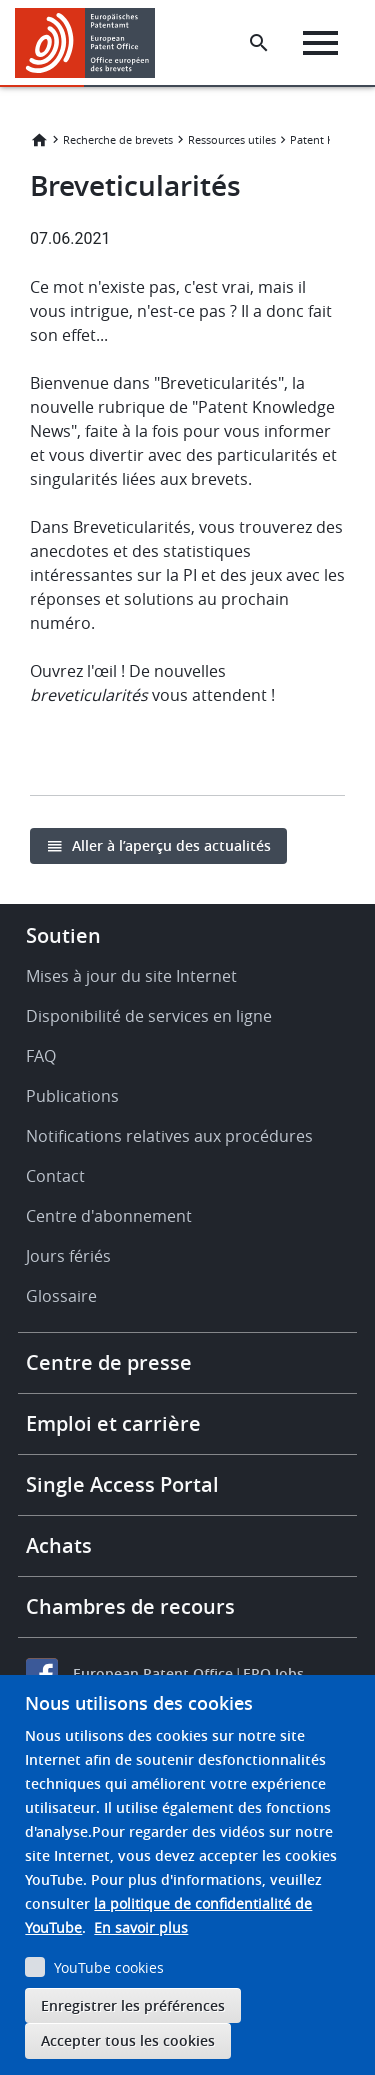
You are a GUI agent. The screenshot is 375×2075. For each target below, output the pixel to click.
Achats (59, 1545)
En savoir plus (141, 1927)
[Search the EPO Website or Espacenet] (259, 43)
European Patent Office (153, 1673)
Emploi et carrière (113, 1423)
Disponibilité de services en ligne (149, 1016)
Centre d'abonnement (109, 1216)
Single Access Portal (122, 1484)
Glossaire (61, 1296)
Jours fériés (68, 1256)
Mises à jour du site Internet (131, 976)
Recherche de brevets (118, 139)
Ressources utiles (232, 139)
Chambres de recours (130, 1606)
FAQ (41, 1056)
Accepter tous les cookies (128, 2040)
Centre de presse (109, 1362)
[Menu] (320, 43)
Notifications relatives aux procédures (169, 1136)
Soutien (63, 935)
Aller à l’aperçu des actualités (171, 845)
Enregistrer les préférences (133, 2005)
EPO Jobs (273, 1673)
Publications (72, 1096)
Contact (55, 1176)
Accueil (39, 140)
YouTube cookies (109, 1967)
